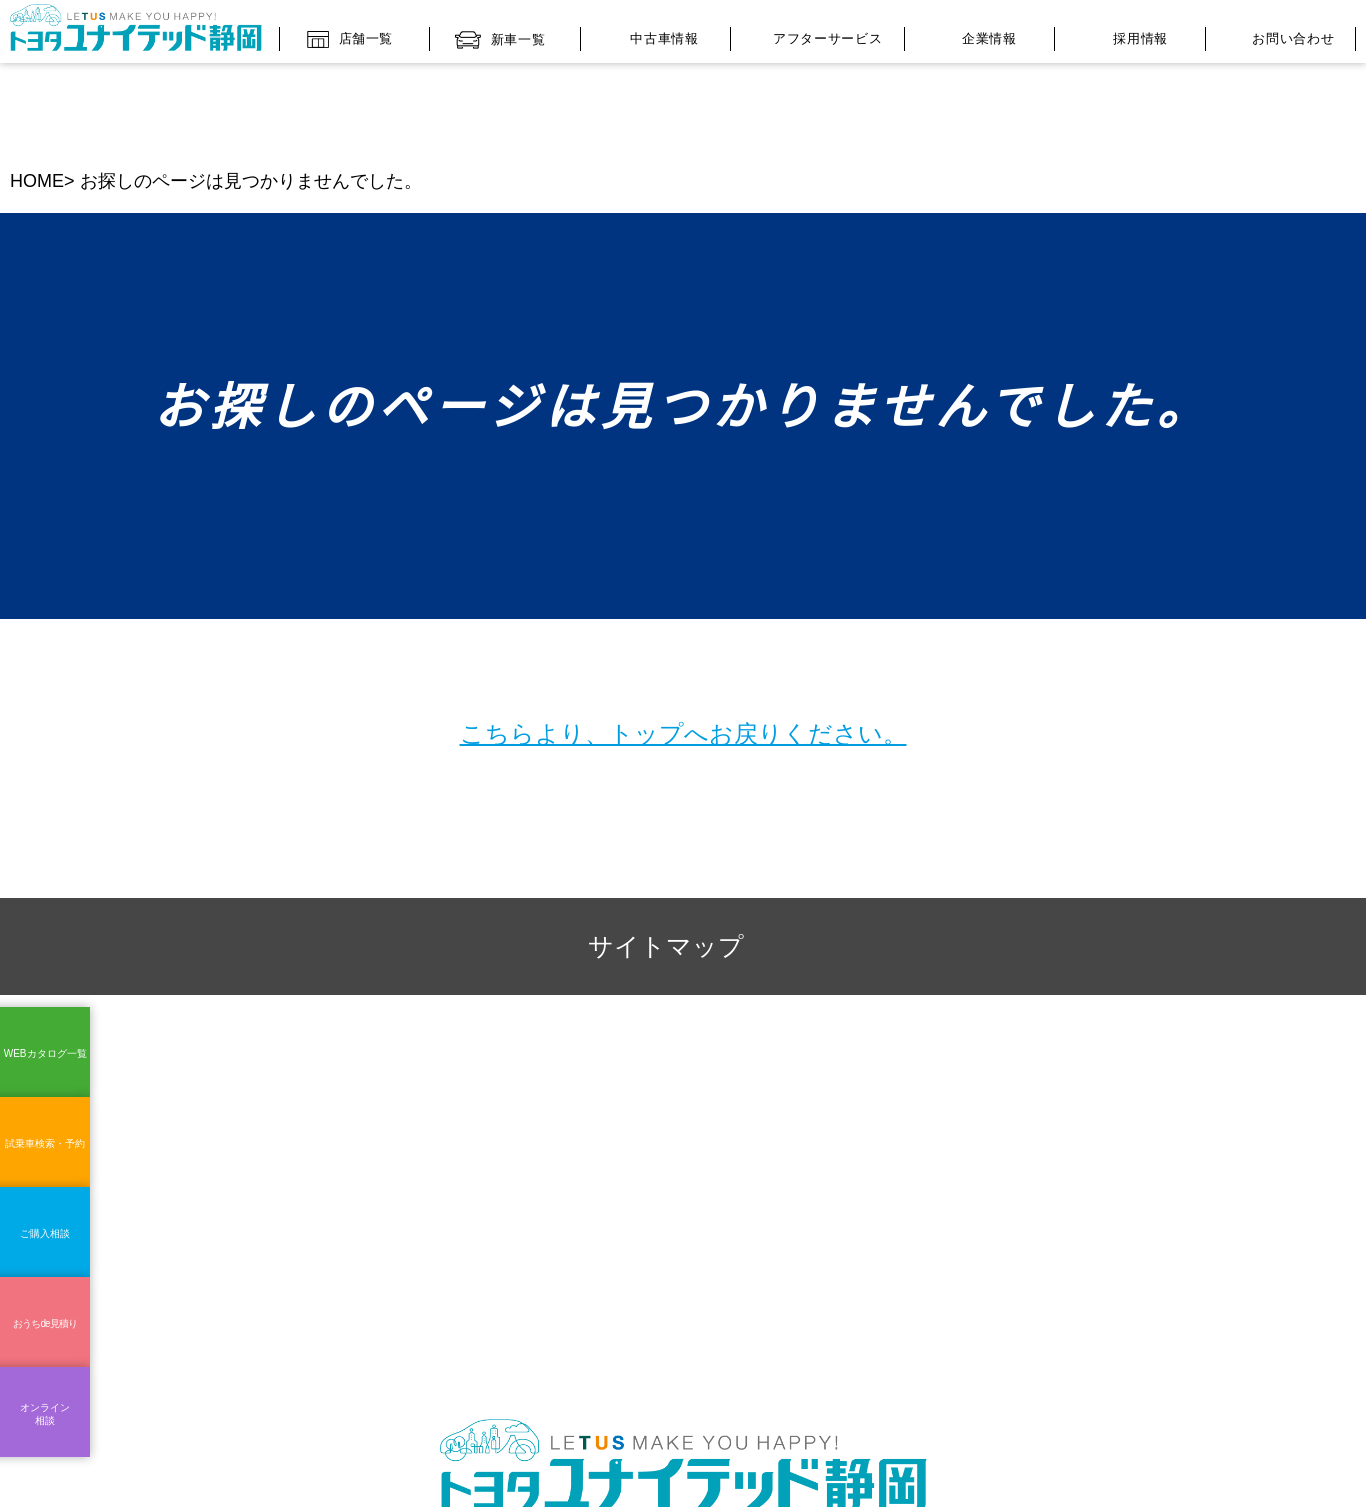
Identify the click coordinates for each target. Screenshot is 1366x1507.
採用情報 (1125, 34)
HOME (36, 93)
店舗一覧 (350, 33)
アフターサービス (812, 36)
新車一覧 (500, 34)
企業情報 (975, 36)
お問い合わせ (1275, 37)
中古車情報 (650, 34)
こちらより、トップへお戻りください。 (683, 645)
